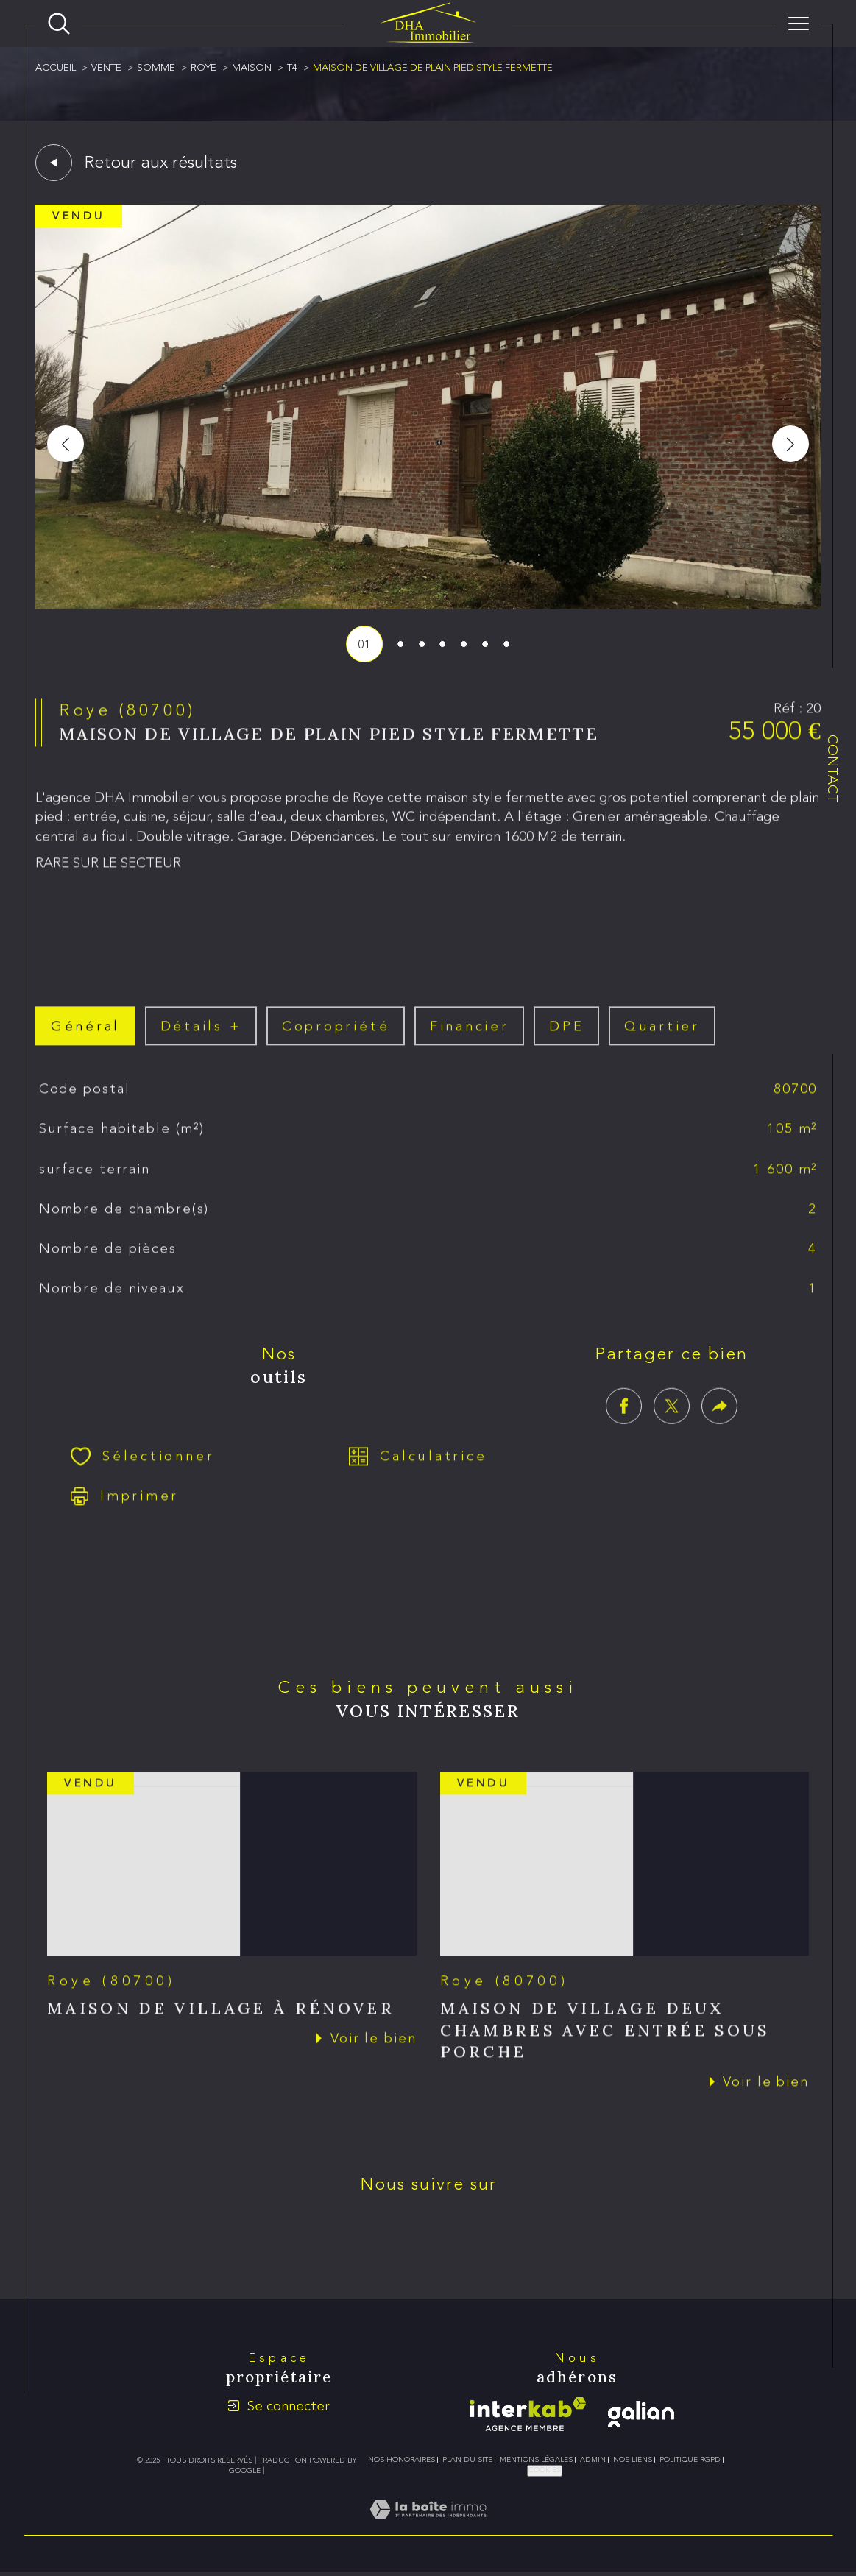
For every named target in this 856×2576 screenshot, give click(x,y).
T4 (292, 67)
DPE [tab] (566, 1043)
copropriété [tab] (335, 1043)
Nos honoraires (401, 2459)
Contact (832, 769)
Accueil (55, 67)
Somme (156, 67)
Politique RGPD (690, 2459)
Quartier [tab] (662, 1043)
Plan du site (467, 2459)
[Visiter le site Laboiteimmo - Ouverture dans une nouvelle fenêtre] (428, 2526)
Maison (252, 67)
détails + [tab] (201, 1043)
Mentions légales (536, 2459)
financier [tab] (469, 1043)
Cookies (544, 2470)
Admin (593, 2459)
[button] (790, 443)
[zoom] (428, 605)
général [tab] (85, 1043)
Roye (203, 67)
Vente (106, 67)
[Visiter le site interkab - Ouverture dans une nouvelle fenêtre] (528, 2414)
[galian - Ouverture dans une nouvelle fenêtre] (641, 2414)
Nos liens (632, 2459)
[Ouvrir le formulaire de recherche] (59, 23)
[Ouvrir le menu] (799, 23)
